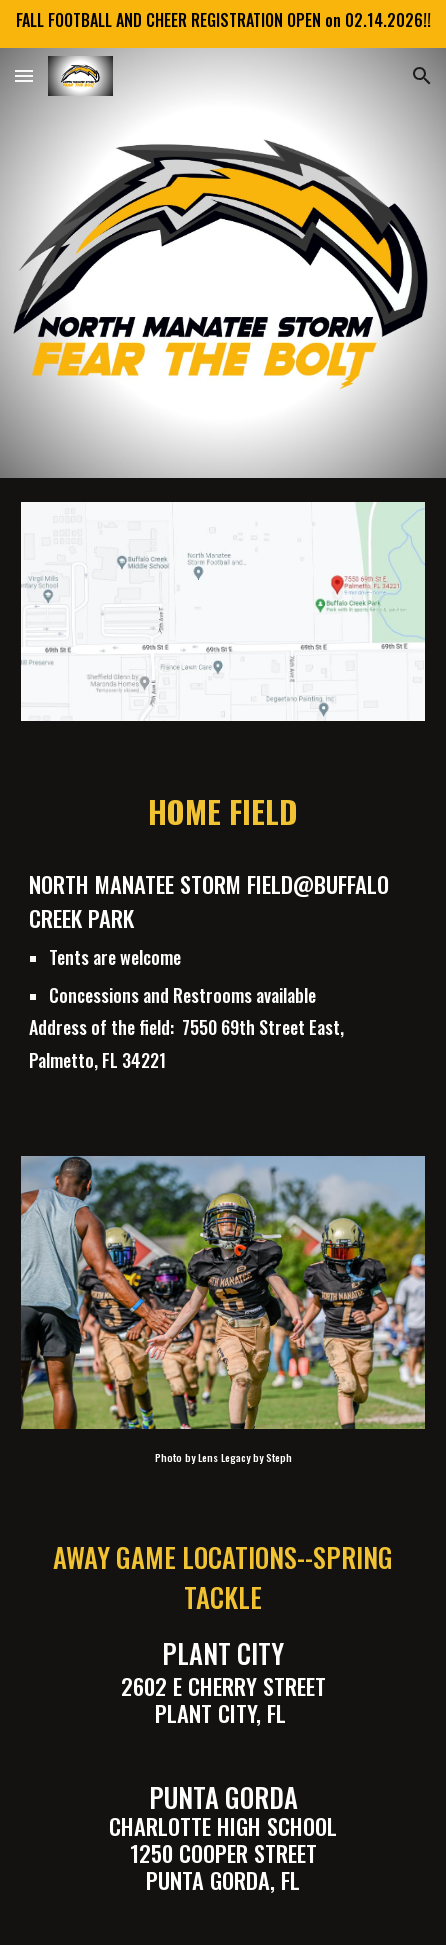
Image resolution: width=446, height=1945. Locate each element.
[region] (223, 24)
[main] (222, 811)
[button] (24, 75)
